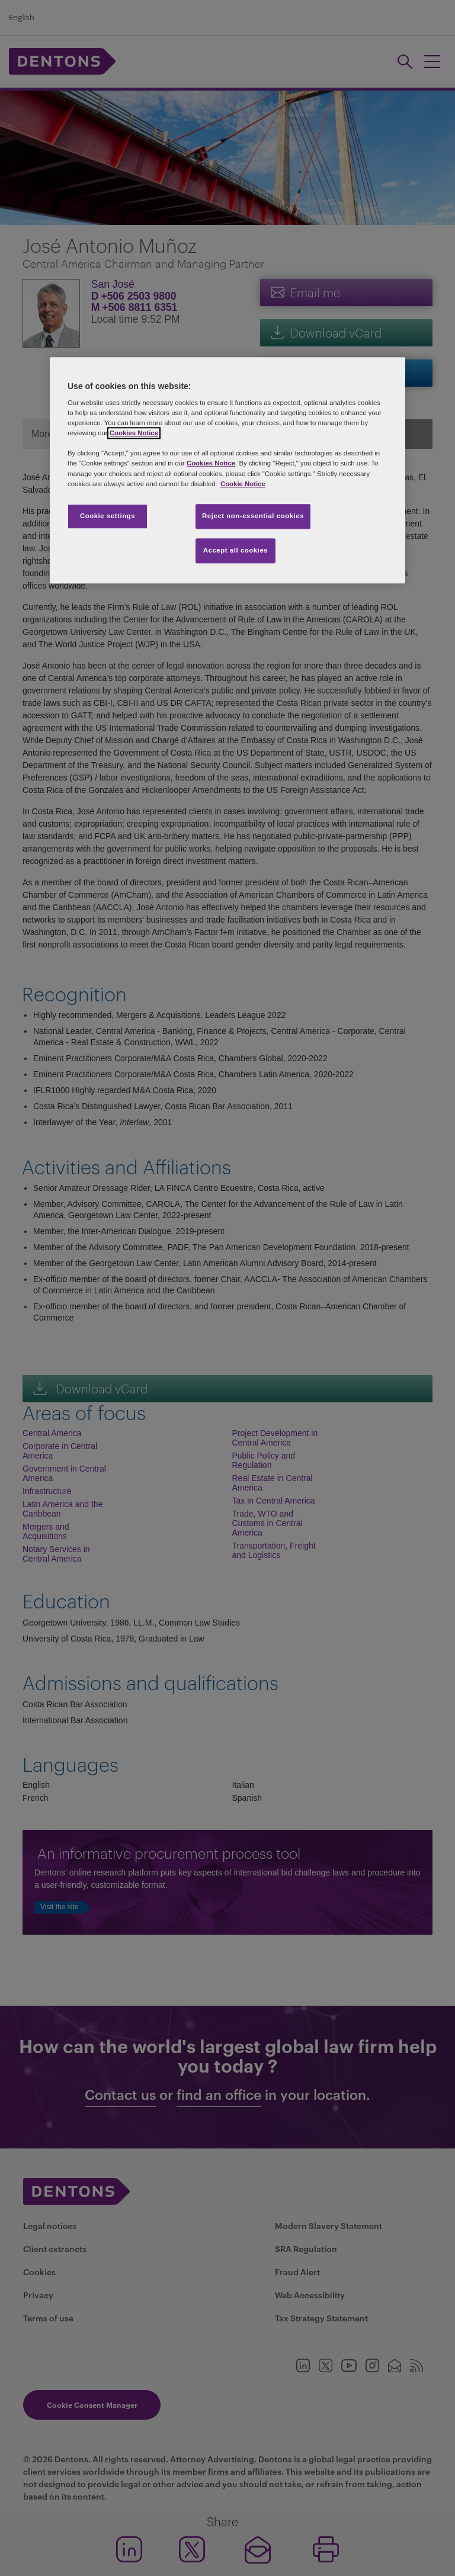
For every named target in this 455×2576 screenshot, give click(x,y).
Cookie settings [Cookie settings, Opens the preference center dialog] (107, 515)
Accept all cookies (235, 550)
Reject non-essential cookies (253, 515)
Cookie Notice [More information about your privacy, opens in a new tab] (242, 483)
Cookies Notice (134, 433)
